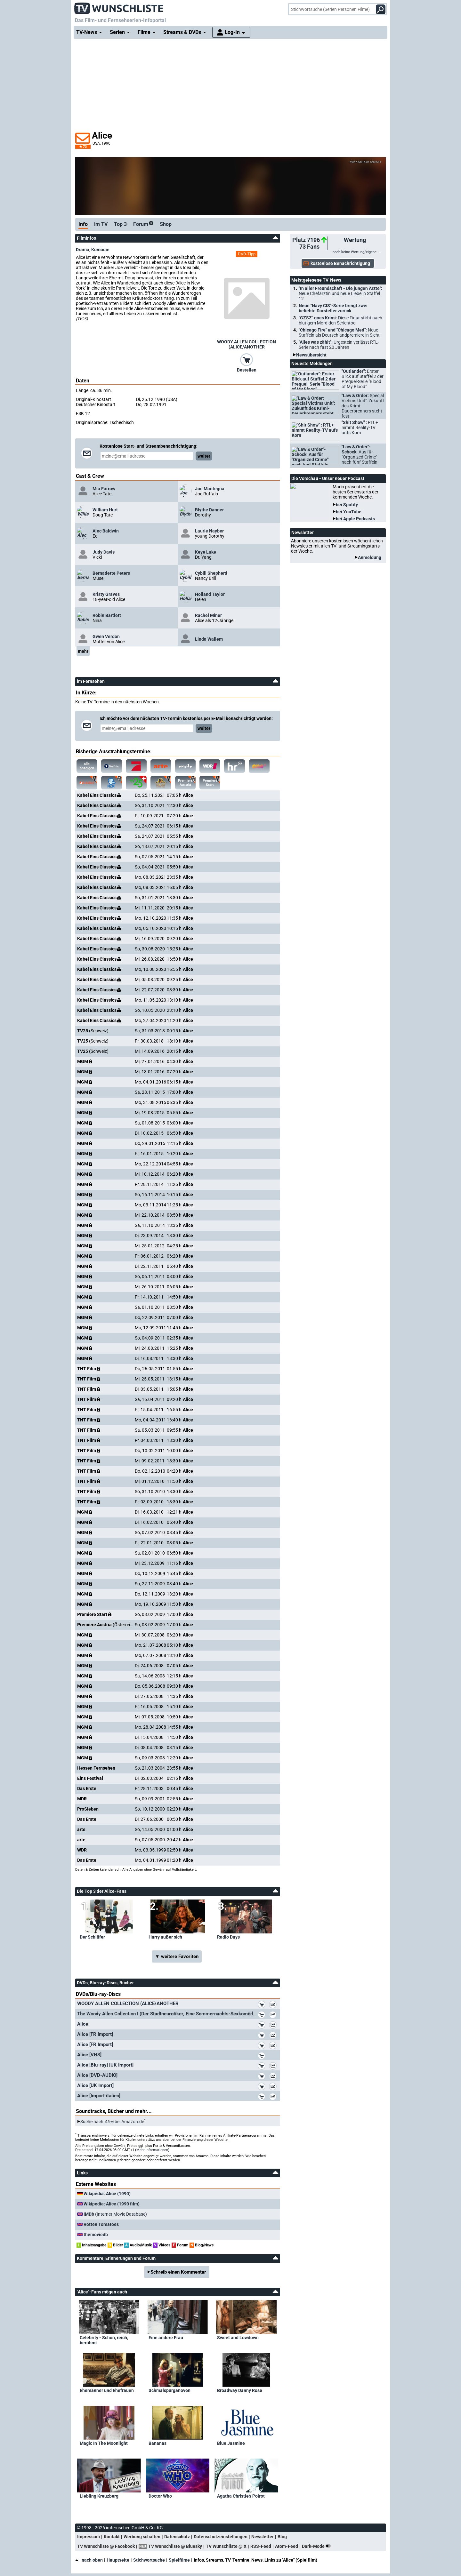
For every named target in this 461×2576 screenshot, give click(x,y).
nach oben (89, 2560)
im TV (101, 224)
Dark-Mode (317, 2546)
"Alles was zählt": (339, 345)
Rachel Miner (208, 615)
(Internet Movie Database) (115, 2214)
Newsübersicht (311, 354)
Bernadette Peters (111, 573)
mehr (83, 651)
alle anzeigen (86, 766)
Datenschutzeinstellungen (220, 2536)
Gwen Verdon (106, 636)
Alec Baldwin (106, 530)
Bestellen (246, 369)
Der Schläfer (92, 1937)
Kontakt (112, 2536)
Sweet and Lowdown (238, 2337)
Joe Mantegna (209, 488)
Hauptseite (118, 2560)
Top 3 (120, 224)
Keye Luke (205, 552)
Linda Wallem (209, 639)
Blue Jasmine (231, 2443)
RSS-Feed (260, 2546)
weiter (204, 456)
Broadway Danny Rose (239, 2390)
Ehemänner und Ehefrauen (107, 2390)
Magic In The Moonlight (104, 2443)
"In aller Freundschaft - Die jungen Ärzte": (340, 293)
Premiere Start (206, 781)
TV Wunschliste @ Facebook (106, 2546)
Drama (82, 249)
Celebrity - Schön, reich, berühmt (104, 2340)
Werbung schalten (142, 2536)
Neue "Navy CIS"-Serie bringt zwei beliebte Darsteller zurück (333, 308)
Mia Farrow (104, 488)
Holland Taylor (210, 594)
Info (83, 224)
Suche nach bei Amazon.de (112, 2121)
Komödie (100, 249)
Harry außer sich (165, 1937)
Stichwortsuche (149, 2560)
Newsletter (262, 2536)
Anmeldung (369, 557)
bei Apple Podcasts (355, 518)
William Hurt (105, 509)
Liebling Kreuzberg (99, 2496)
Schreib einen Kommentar (178, 2272)
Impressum (88, 2536)
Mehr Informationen (152, 2150)
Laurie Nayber (209, 530)
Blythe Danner (209, 509)
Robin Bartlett (107, 615)
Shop (166, 224)
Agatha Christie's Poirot (241, 2496)
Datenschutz (177, 2536)
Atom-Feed (286, 2546)
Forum (143, 224)
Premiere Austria (182, 781)
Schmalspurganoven (169, 2390)
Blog (282, 2536)
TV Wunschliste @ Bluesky (175, 2546)
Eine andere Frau (166, 2337)
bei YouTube (348, 511)
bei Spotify (347, 504)
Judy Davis (104, 552)
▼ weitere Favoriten (176, 1956)
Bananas (157, 2443)
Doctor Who (160, 2496)
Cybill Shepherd (211, 573)
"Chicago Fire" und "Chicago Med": (339, 332)
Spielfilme (179, 2560)
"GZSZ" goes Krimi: (340, 320)
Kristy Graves (106, 594)
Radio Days (228, 1937)
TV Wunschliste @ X (226, 2546)
